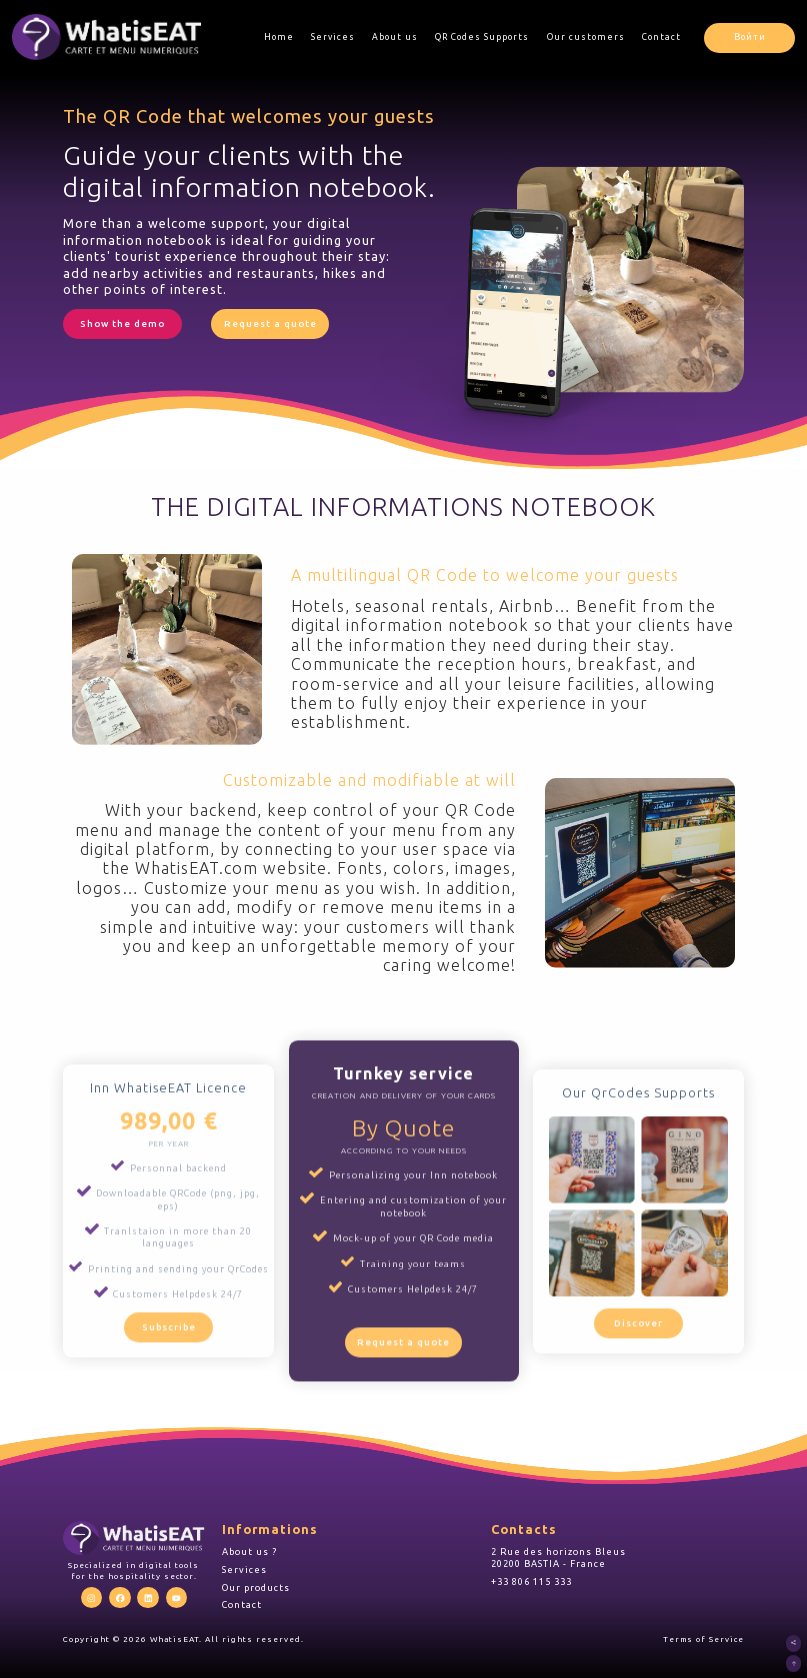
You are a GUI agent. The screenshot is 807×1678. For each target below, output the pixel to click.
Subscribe (172, 1390)
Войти (751, 37)
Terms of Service (703, 1636)
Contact (663, 37)
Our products (256, 1583)
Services (335, 37)
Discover (634, 1379)
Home (280, 37)
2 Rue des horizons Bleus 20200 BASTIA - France (558, 1553)
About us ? (249, 1547)
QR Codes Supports (484, 37)
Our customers (588, 37)
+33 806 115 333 (531, 1577)
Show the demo (121, 323)
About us (397, 37)
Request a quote (265, 323)
